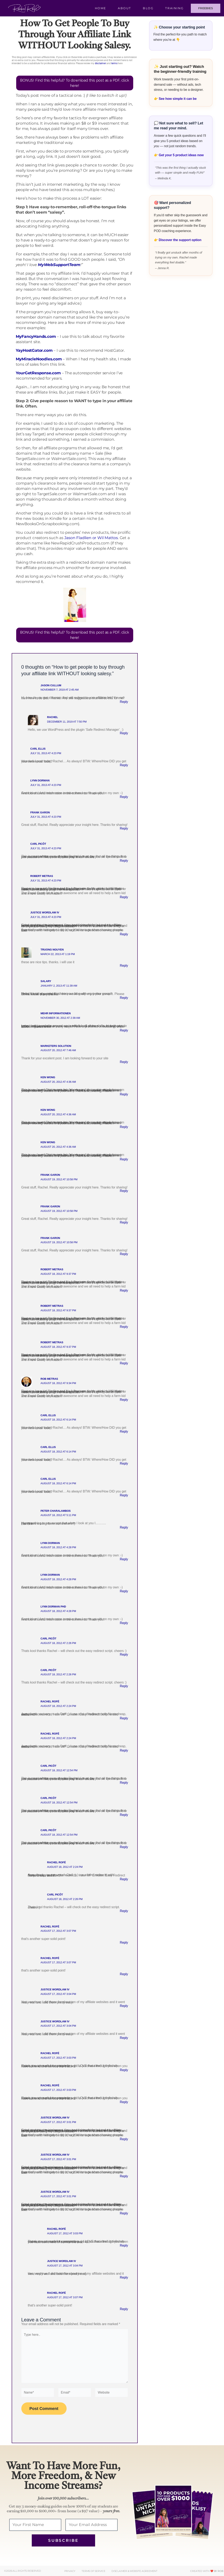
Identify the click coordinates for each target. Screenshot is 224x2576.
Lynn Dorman (40, 780)
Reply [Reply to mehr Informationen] (124, 1030)
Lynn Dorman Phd (53, 1606)
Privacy (70, 2571)
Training (174, 8)
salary (46, 981)
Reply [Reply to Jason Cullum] (124, 701)
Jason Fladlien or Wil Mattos (91, 537)
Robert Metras (41, 876)
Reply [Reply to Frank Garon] (124, 828)
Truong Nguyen (52, 949)
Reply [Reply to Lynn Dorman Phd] (124, 1623)
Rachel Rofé (50, 1701)
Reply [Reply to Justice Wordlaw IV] (124, 934)
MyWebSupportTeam (59, 264)
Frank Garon (40, 812)
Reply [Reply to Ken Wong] (124, 1094)
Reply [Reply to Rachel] (124, 733)
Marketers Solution (56, 1045)
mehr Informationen (56, 1013)
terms (114, 63)
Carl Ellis (37, 748)
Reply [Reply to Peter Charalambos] (124, 1527)
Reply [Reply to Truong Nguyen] (124, 965)
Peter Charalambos (56, 1510)
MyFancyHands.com (36, 336)
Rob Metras (49, 1378)
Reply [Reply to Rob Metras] (124, 1399)
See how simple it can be (178, 98)
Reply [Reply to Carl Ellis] (124, 765)
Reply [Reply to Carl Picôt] (124, 860)
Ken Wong (48, 1077)
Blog (148, 8)
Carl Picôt (38, 843)
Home (100, 8)
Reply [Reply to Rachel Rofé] (124, 1718)
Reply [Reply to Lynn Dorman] (124, 797)
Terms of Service (93, 2571)
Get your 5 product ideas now (181, 155)
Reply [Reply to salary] (124, 997)
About (124, 8)
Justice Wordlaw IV (44, 912)
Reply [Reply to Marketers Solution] (124, 1062)
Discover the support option (180, 240)
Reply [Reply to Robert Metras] (124, 897)
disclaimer (100, 63)
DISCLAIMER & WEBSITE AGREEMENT (134, 2571)
